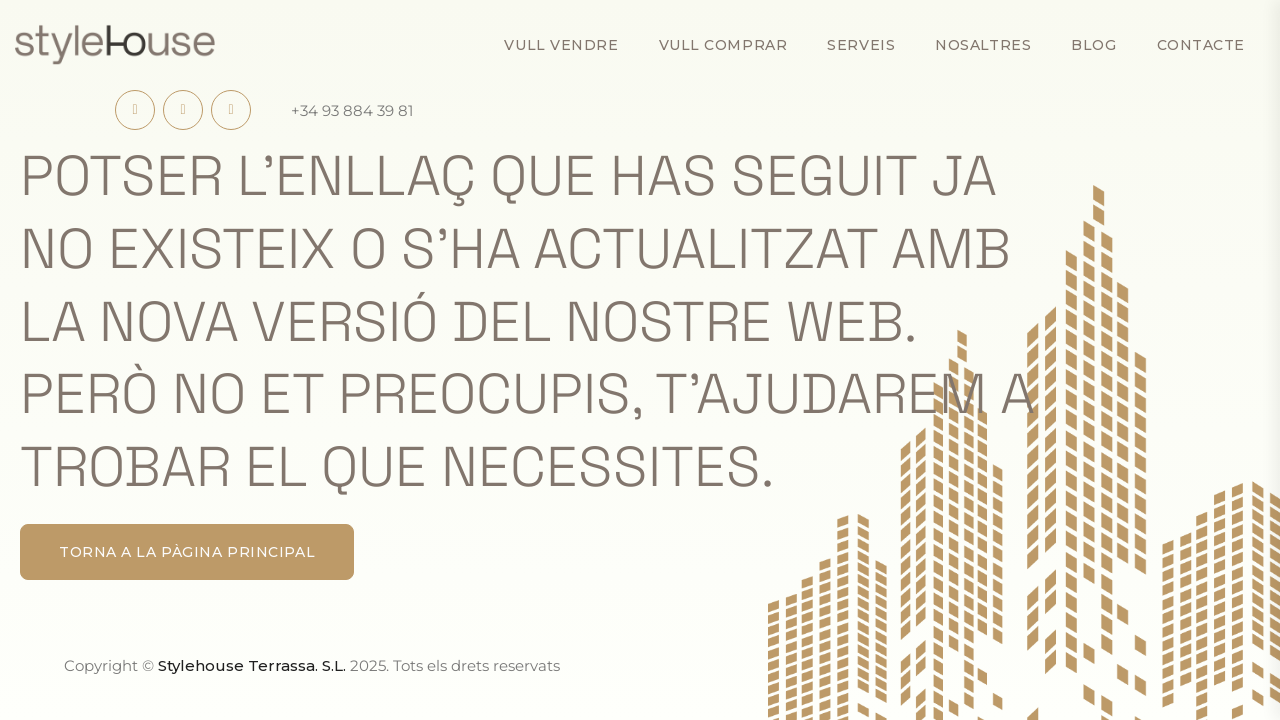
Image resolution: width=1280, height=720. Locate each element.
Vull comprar (723, 45)
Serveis (861, 45)
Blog (1093, 45)
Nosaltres (983, 45)
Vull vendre (561, 45)
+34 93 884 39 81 (352, 110)
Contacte (1201, 45)
